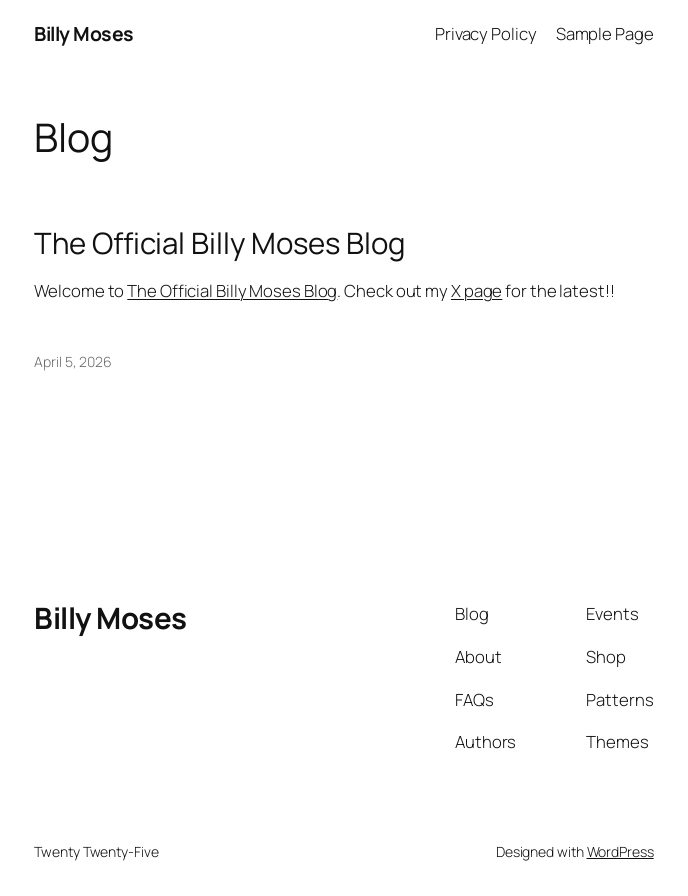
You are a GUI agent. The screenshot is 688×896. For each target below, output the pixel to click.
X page (476, 290)
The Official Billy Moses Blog (219, 243)
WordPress (620, 851)
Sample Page (605, 33)
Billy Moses (84, 33)
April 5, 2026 (73, 361)
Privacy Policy (486, 33)
